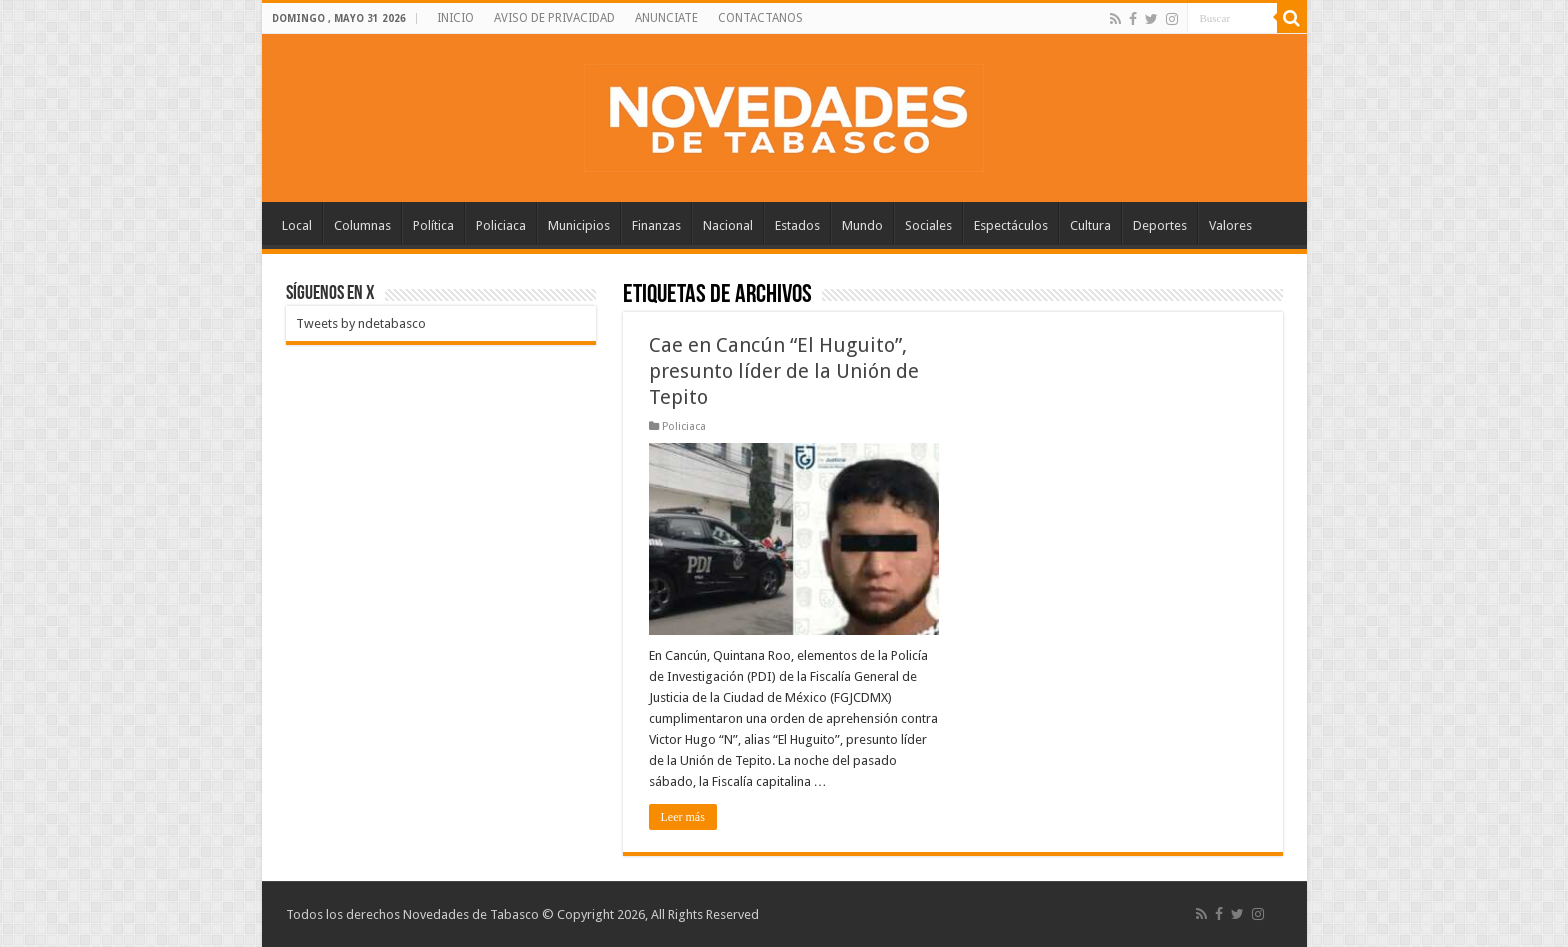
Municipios (579, 225)
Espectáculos (1011, 225)
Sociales (928, 225)
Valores (1230, 225)
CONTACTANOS (760, 18)
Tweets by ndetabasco (361, 323)
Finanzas (656, 225)
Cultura (1090, 225)
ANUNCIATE (666, 18)
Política (433, 225)
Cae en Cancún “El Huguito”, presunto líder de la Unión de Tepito (784, 371)
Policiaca (501, 225)
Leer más (683, 817)
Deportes (1160, 225)
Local (297, 225)
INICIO (455, 18)
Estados (797, 225)
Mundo (862, 225)
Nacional (728, 225)
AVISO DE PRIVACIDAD (554, 18)
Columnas (362, 225)
